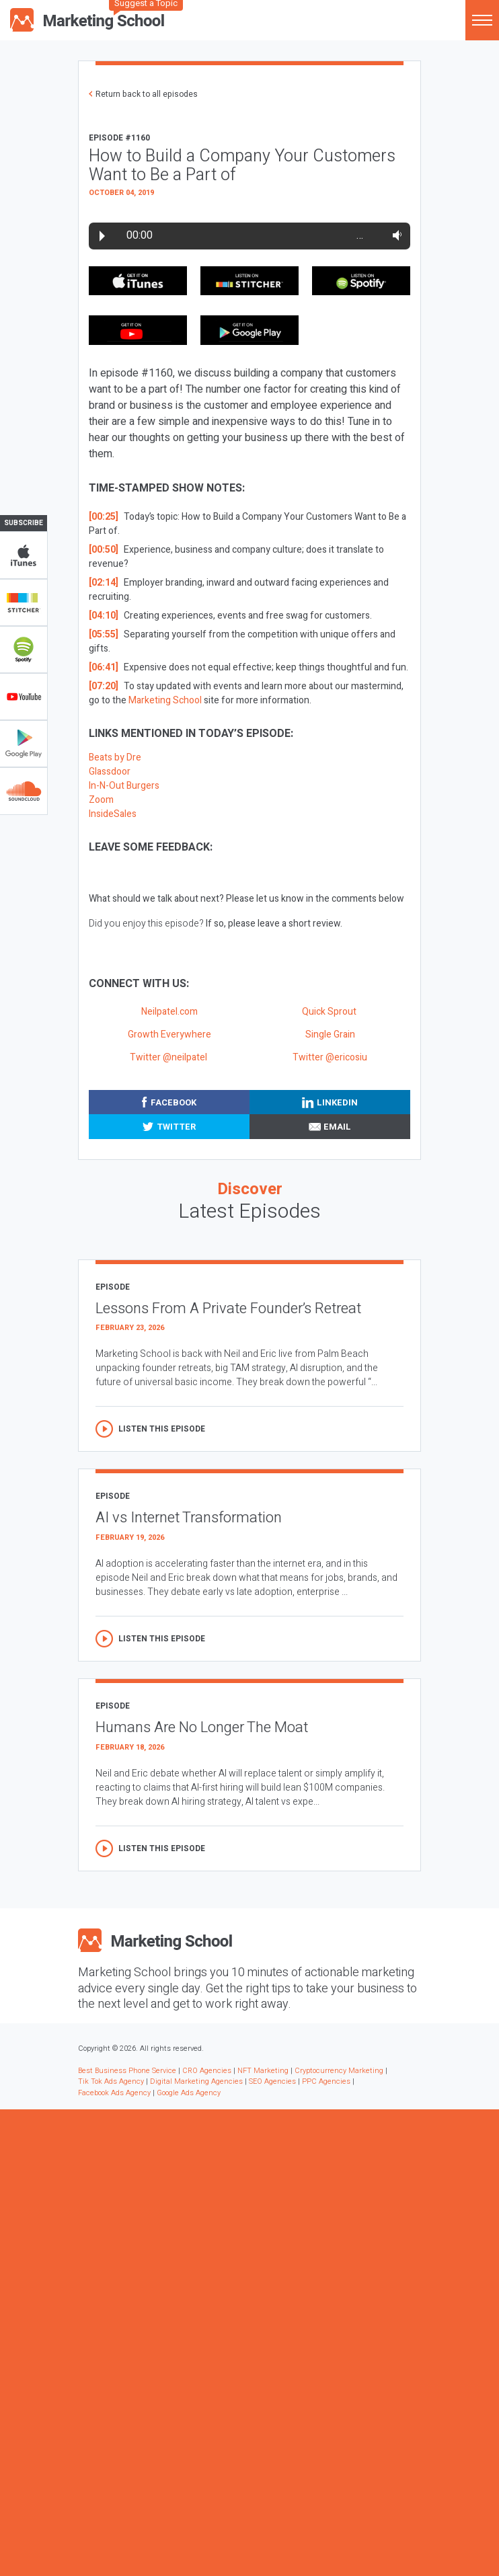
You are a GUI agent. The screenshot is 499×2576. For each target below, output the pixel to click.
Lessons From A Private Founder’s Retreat (228, 1308)
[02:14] (103, 583)
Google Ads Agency (189, 2093)
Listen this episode (161, 1429)
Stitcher (23, 602)
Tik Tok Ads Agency (111, 2081)
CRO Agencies (206, 2070)
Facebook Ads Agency (114, 2093)
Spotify (23, 649)
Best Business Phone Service (127, 2070)
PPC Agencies (326, 2081)
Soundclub (23, 790)
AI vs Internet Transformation (188, 1517)
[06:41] (103, 667)
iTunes (23, 555)
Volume (394, 235)
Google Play (23, 743)
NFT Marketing (263, 2070)
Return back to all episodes (146, 94)
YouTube (23, 696)
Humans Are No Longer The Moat (201, 1727)
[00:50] (103, 550)
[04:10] (103, 616)
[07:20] (103, 686)
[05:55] (103, 634)
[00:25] (103, 517)
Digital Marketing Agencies (196, 2081)
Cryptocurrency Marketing (339, 2070)
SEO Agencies (272, 2081)
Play (102, 236)
